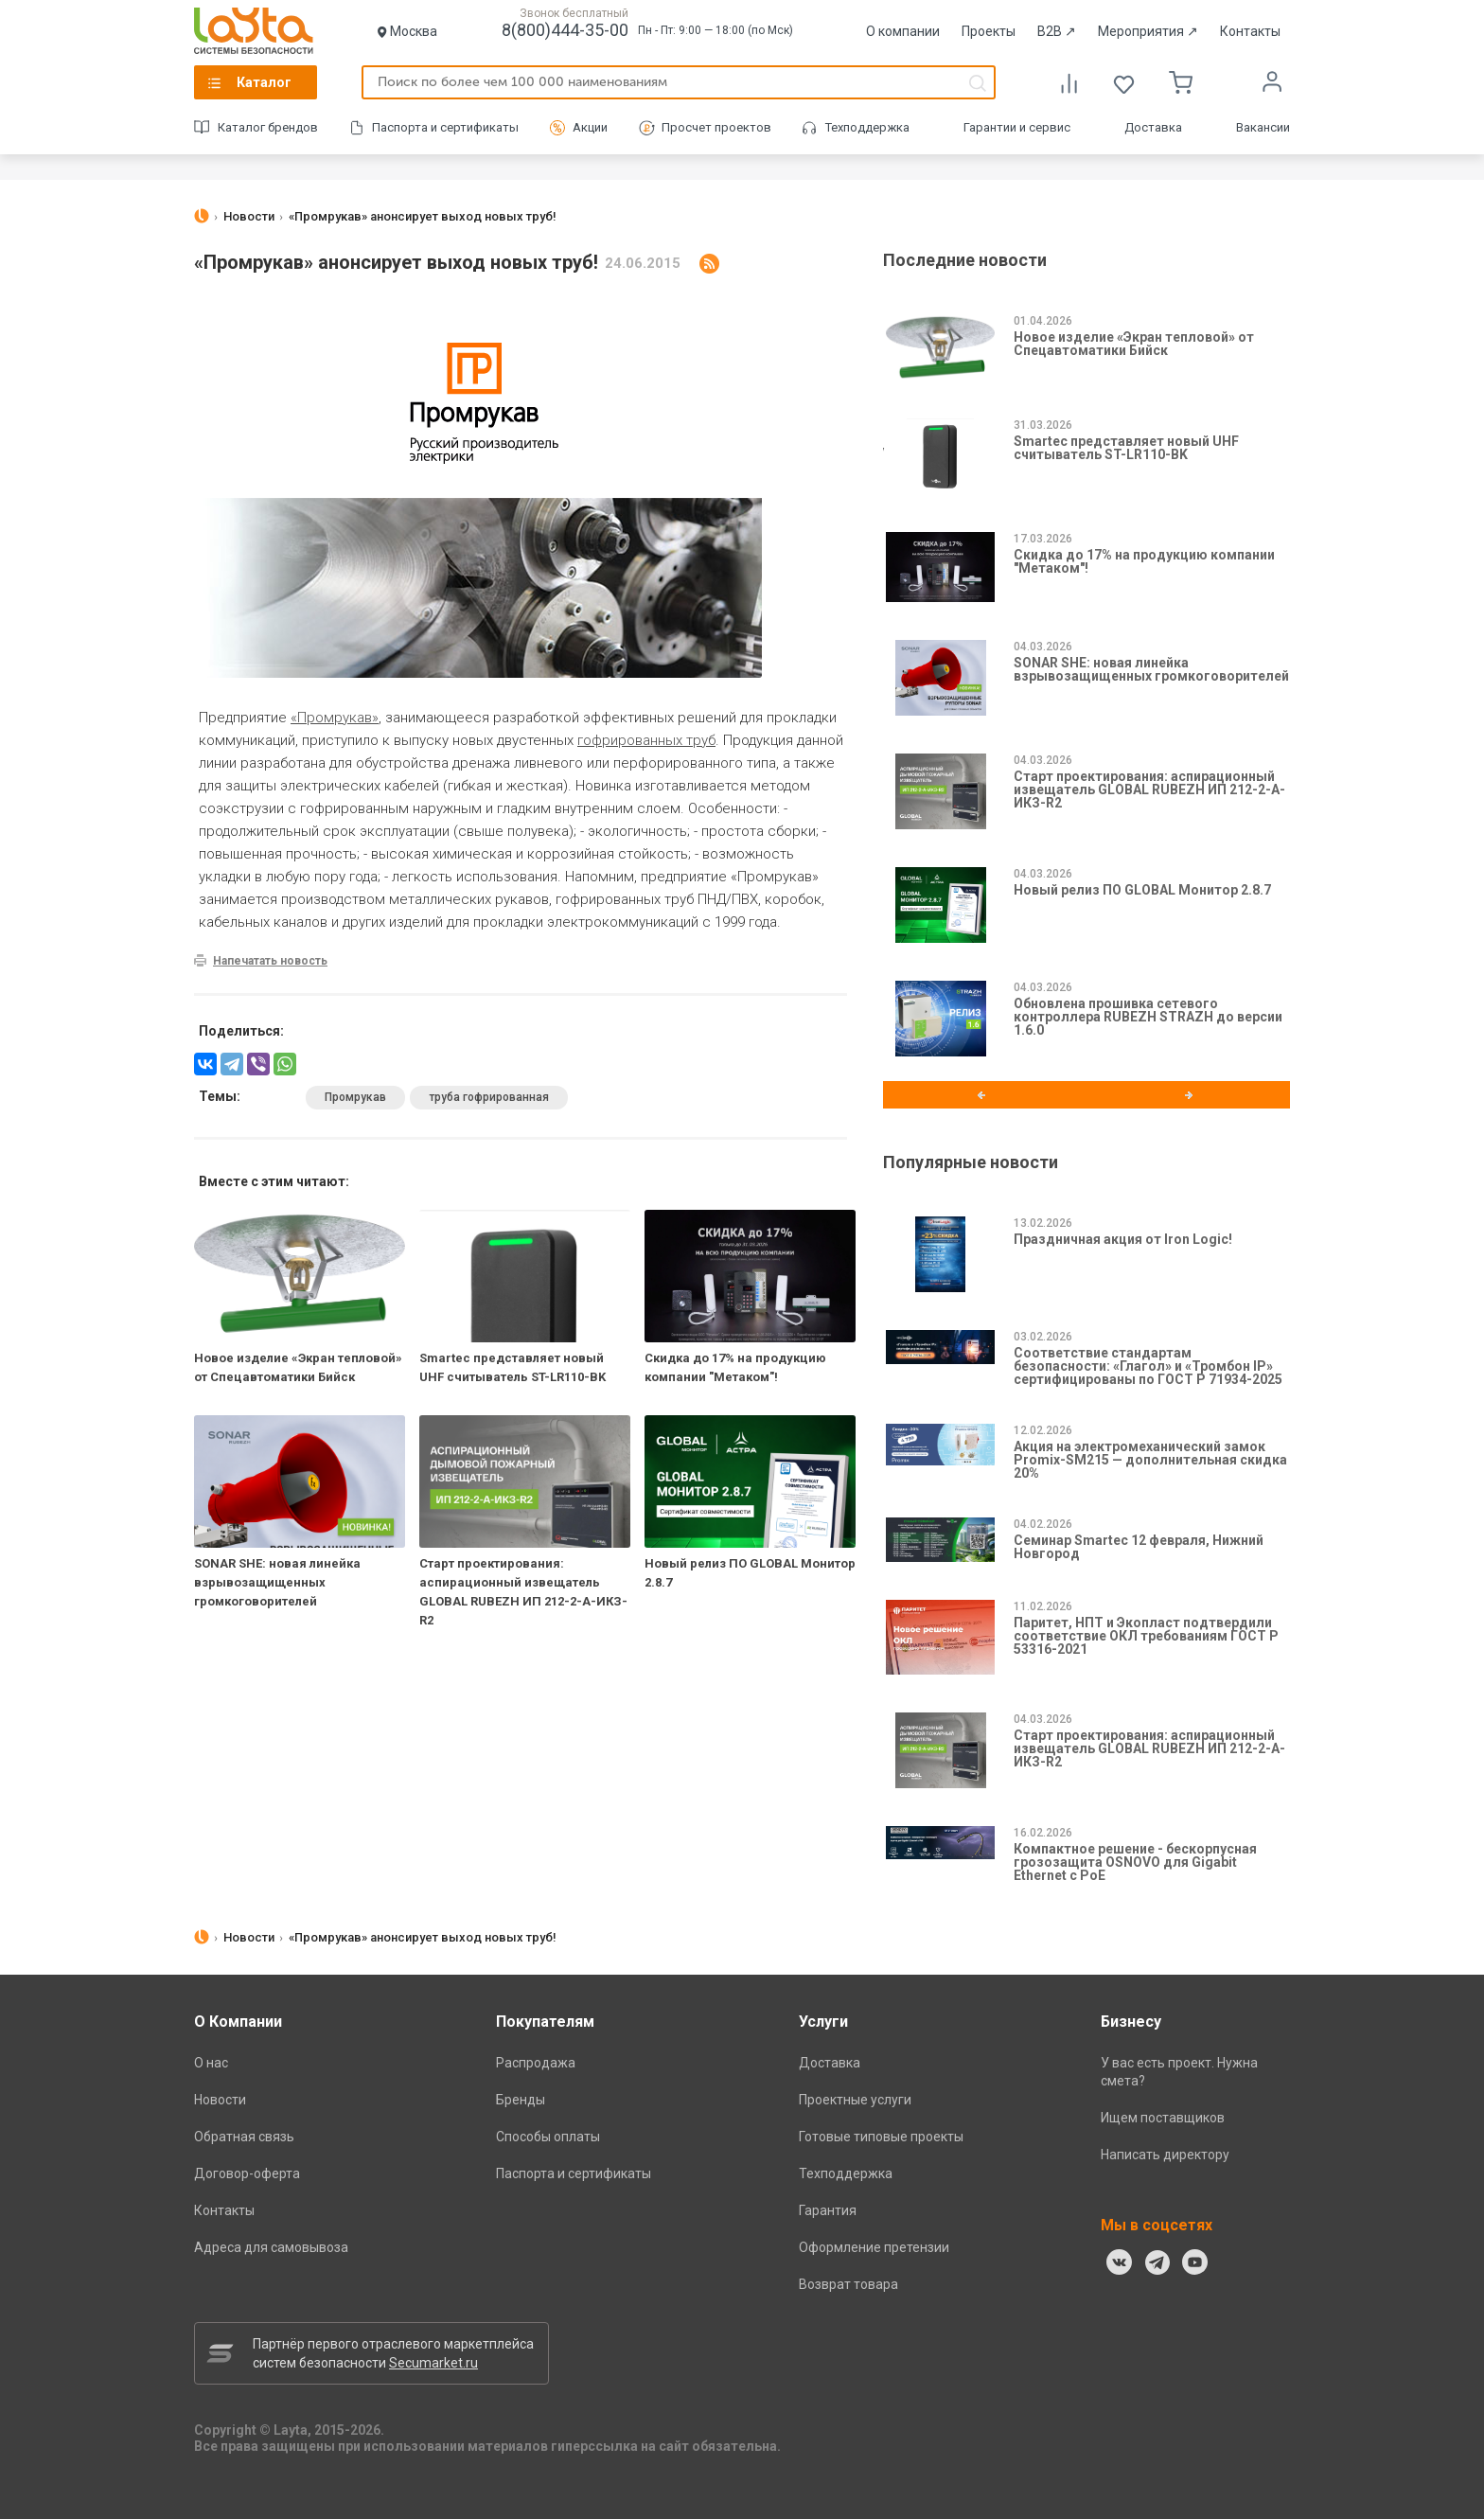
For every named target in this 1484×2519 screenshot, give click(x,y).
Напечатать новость (270, 960)
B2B (1056, 31)
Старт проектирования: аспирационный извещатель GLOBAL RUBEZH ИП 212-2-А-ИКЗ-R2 (1149, 789)
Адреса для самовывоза (271, 2247)
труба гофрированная (489, 1097)
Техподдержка (867, 127)
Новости (220, 2099)
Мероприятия (1148, 31)
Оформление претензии (874, 2247)
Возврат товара (848, 2284)
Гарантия (828, 2210)
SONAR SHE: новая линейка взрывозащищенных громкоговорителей (277, 1582)
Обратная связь (244, 2136)
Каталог (264, 82)
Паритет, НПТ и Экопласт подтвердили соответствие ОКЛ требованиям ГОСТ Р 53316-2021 (1146, 1636)
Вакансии (1263, 127)
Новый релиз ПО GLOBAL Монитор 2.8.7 (1142, 889)
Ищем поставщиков (1163, 2117)
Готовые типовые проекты (881, 2136)
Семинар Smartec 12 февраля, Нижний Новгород (1138, 1547)
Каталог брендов (268, 127)
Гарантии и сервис (1016, 127)
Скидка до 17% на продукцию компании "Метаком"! (1144, 561)
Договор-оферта (247, 2173)
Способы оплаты (548, 2136)
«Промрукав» (335, 717)
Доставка (1153, 127)
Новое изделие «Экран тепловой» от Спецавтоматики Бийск (1134, 343)
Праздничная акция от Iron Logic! (1123, 1239)
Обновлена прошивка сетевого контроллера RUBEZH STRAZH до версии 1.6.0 (1148, 1017)
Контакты (1250, 31)
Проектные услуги (855, 2099)
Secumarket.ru (433, 2362)
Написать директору (1165, 2154)
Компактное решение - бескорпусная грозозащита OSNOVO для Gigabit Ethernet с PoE (1135, 1862)
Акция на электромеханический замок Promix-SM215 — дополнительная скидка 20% (1150, 1460)
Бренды (520, 2099)
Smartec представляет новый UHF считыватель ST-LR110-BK (1126, 448)
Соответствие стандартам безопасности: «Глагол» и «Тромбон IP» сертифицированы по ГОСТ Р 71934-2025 (1148, 1366)
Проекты (989, 31)
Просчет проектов (716, 127)
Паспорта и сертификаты (445, 127)
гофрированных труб (646, 740)
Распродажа (535, 2062)
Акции (590, 127)
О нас (211, 2062)
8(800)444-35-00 (565, 30)
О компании (903, 31)
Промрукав (355, 1097)
